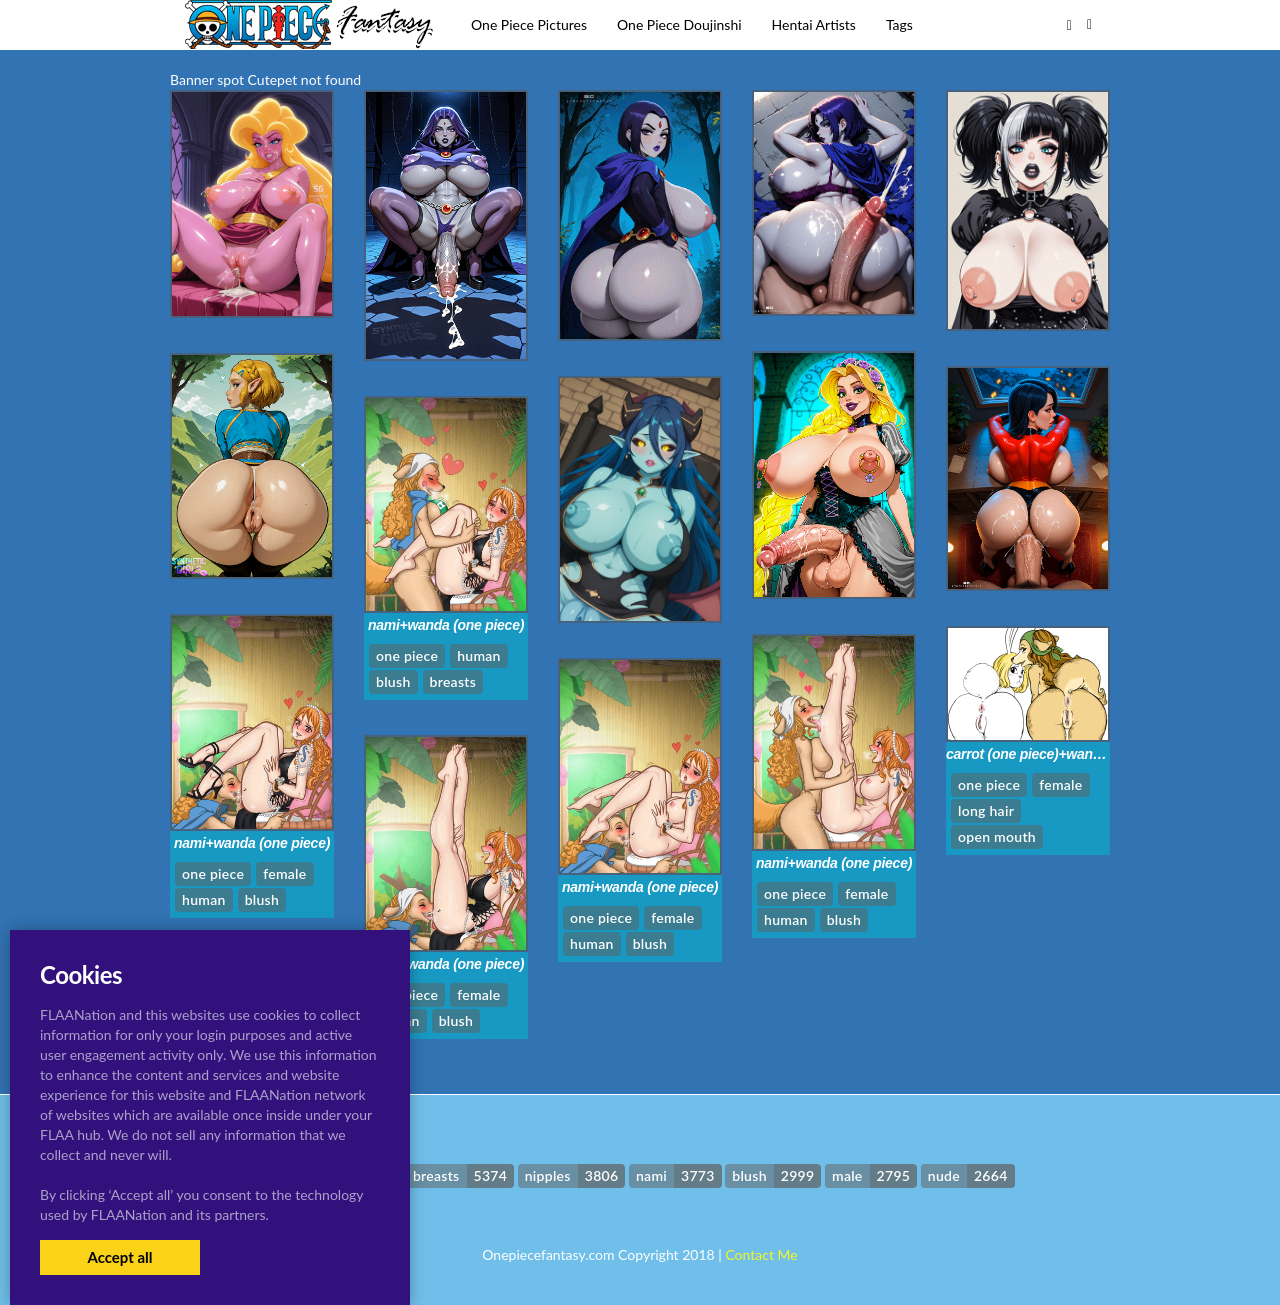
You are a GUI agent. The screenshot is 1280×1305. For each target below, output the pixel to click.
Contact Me (761, 1254)
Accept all (119, 1257)
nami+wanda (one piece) (446, 625)
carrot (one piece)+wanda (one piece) (1064, 754)
